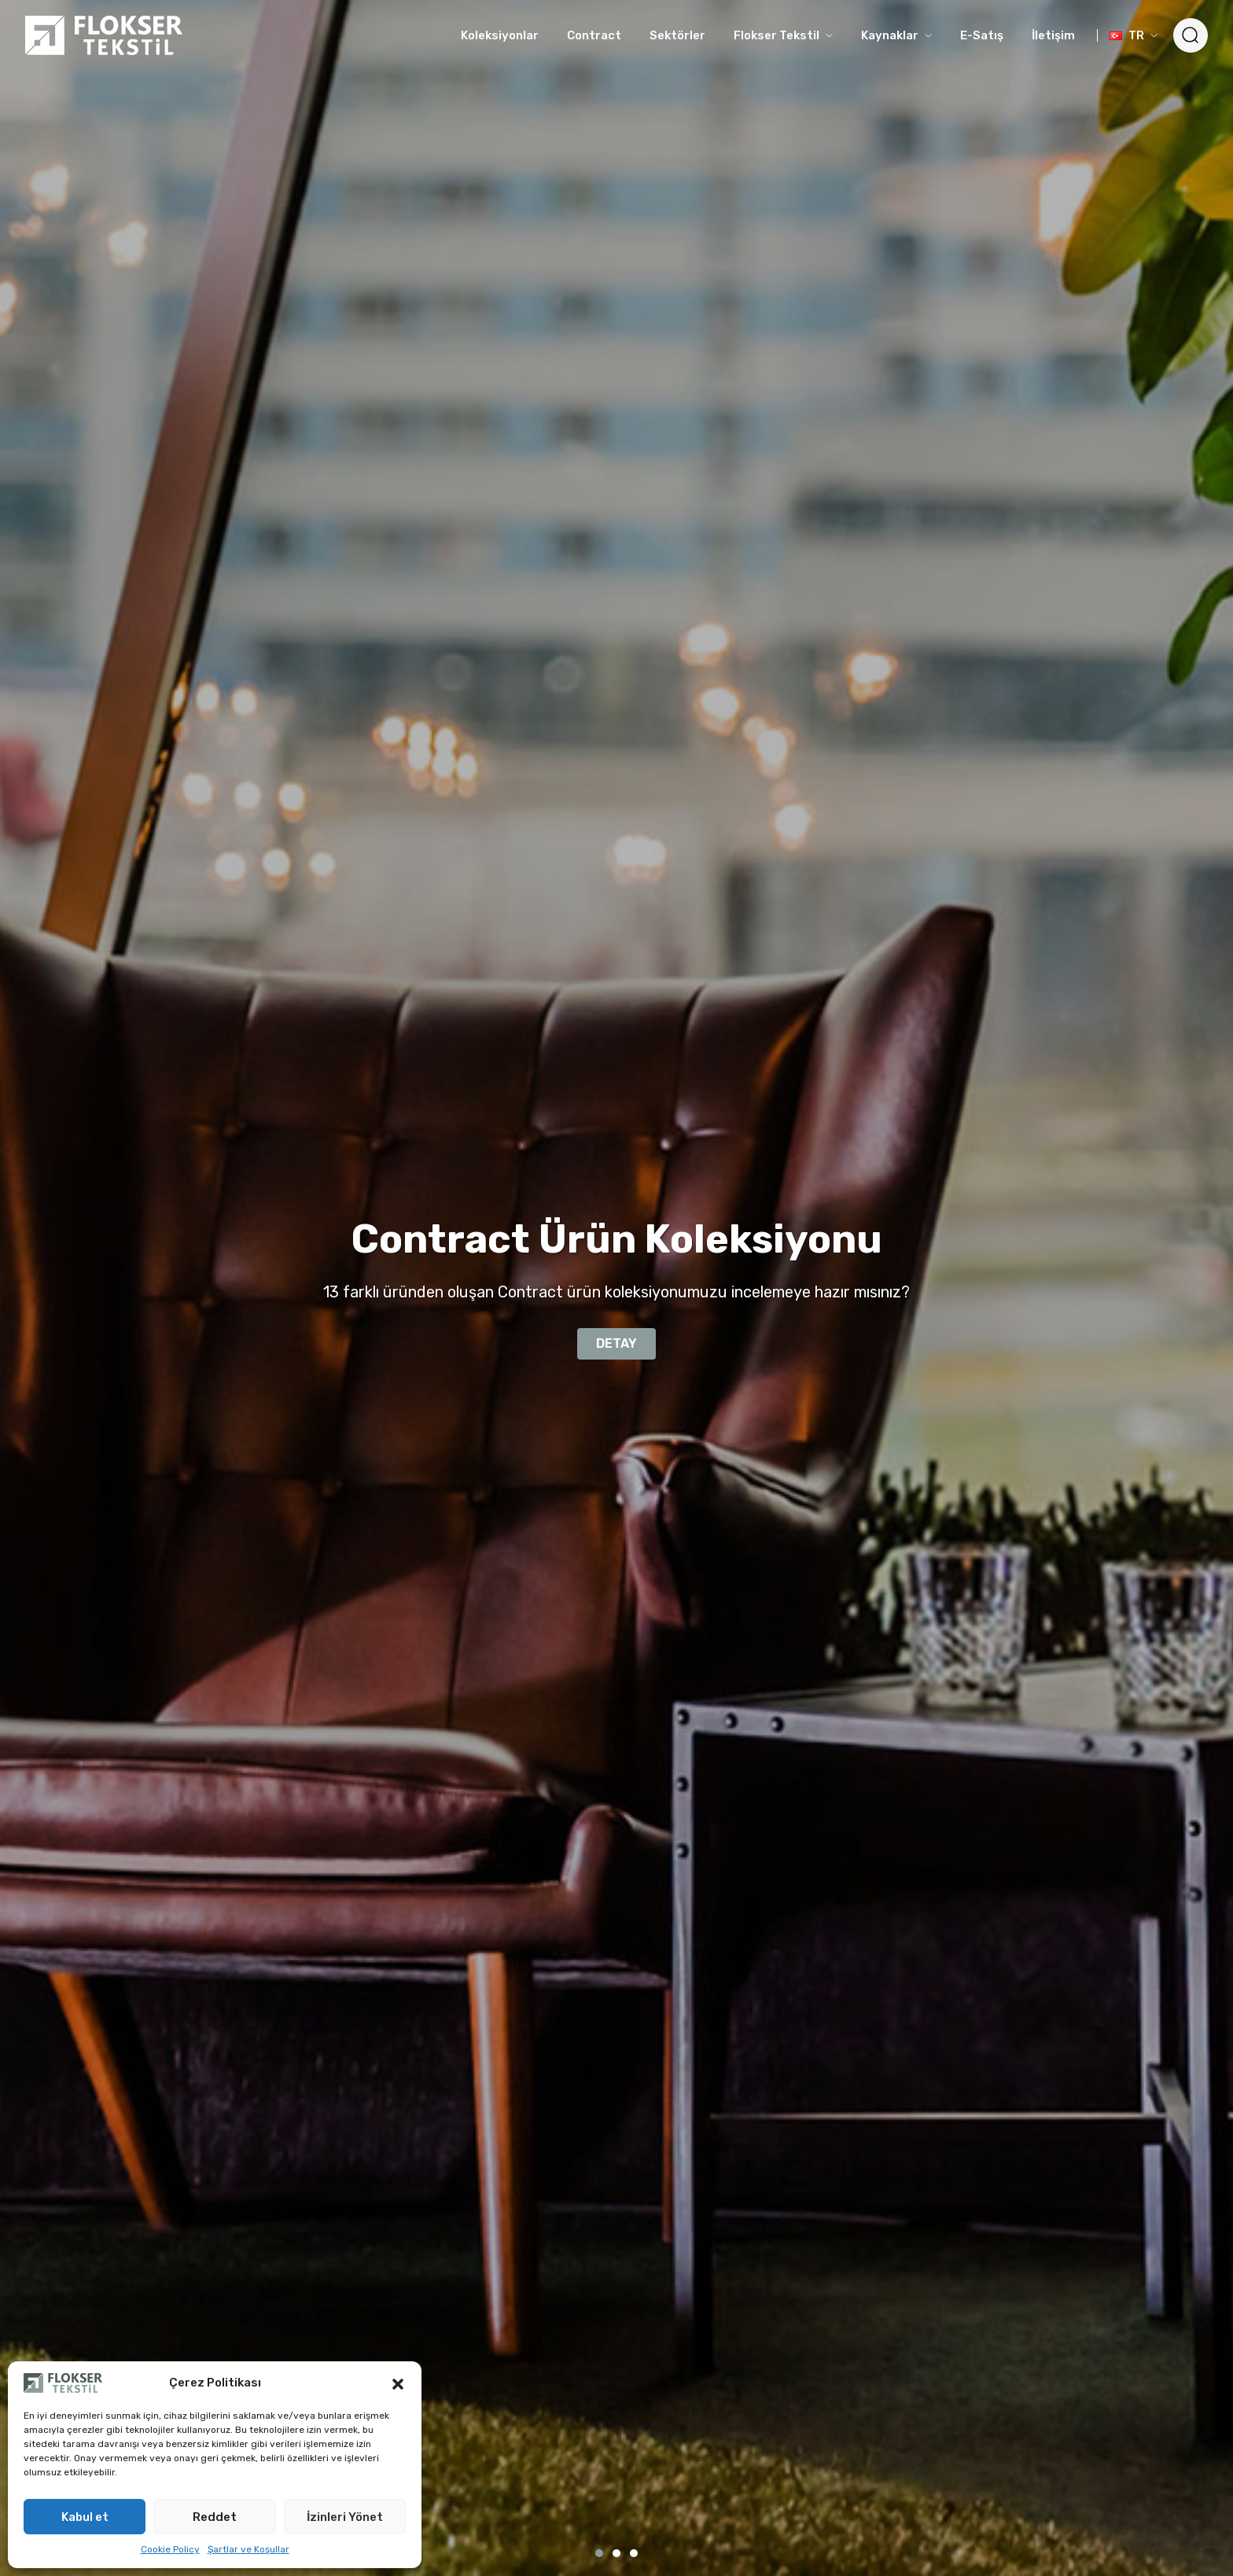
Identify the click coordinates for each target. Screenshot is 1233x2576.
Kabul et (85, 2517)
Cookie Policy (170, 2549)
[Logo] (103, 35)
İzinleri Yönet (345, 2517)
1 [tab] (599, 2553)
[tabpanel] (616, 1288)
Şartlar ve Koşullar (248, 2549)
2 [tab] (616, 2553)
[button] (398, 2382)
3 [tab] (634, 2553)
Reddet (215, 2517)
